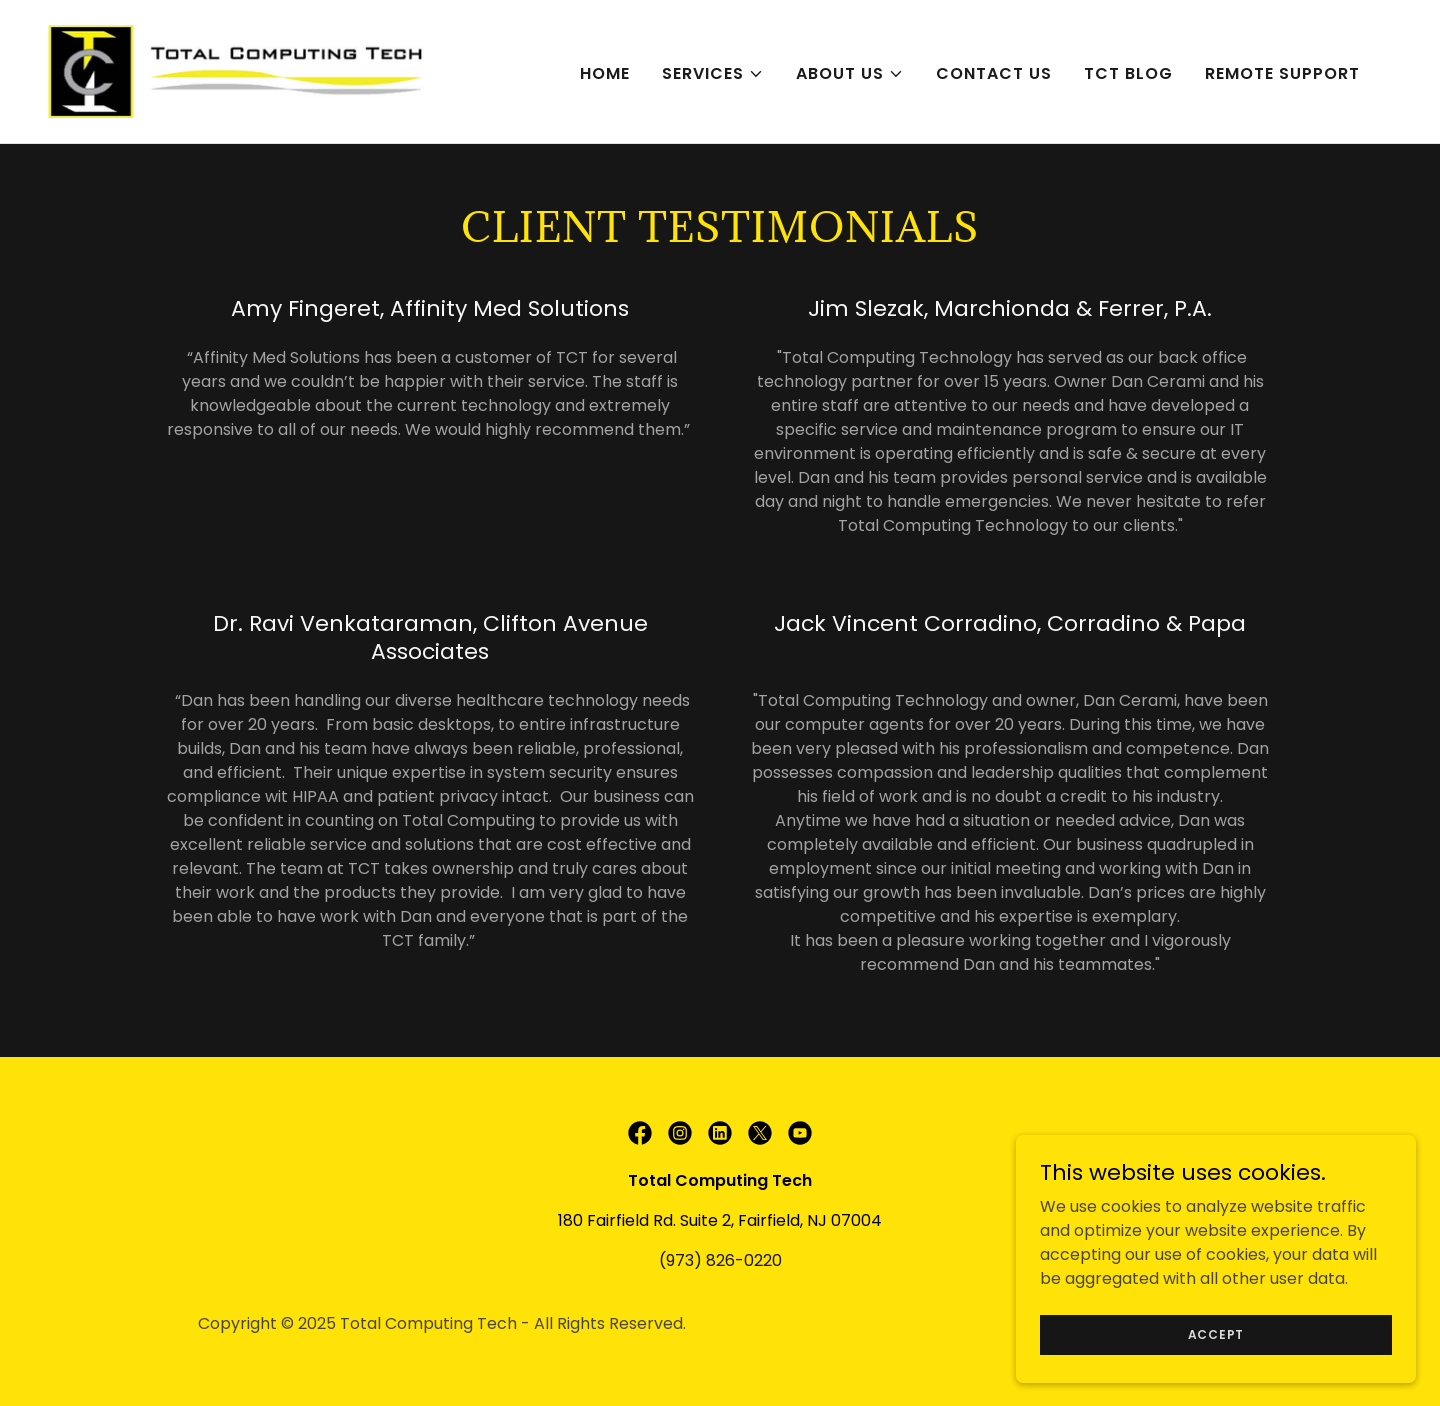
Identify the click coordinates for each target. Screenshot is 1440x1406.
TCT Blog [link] (1128, 73)
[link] (236, 70)
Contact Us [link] (994, 73)
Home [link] (605, 73)
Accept (1216, 1333)
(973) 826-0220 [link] (720, 1260)
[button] (713, 74)
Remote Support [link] (1282, 73)
